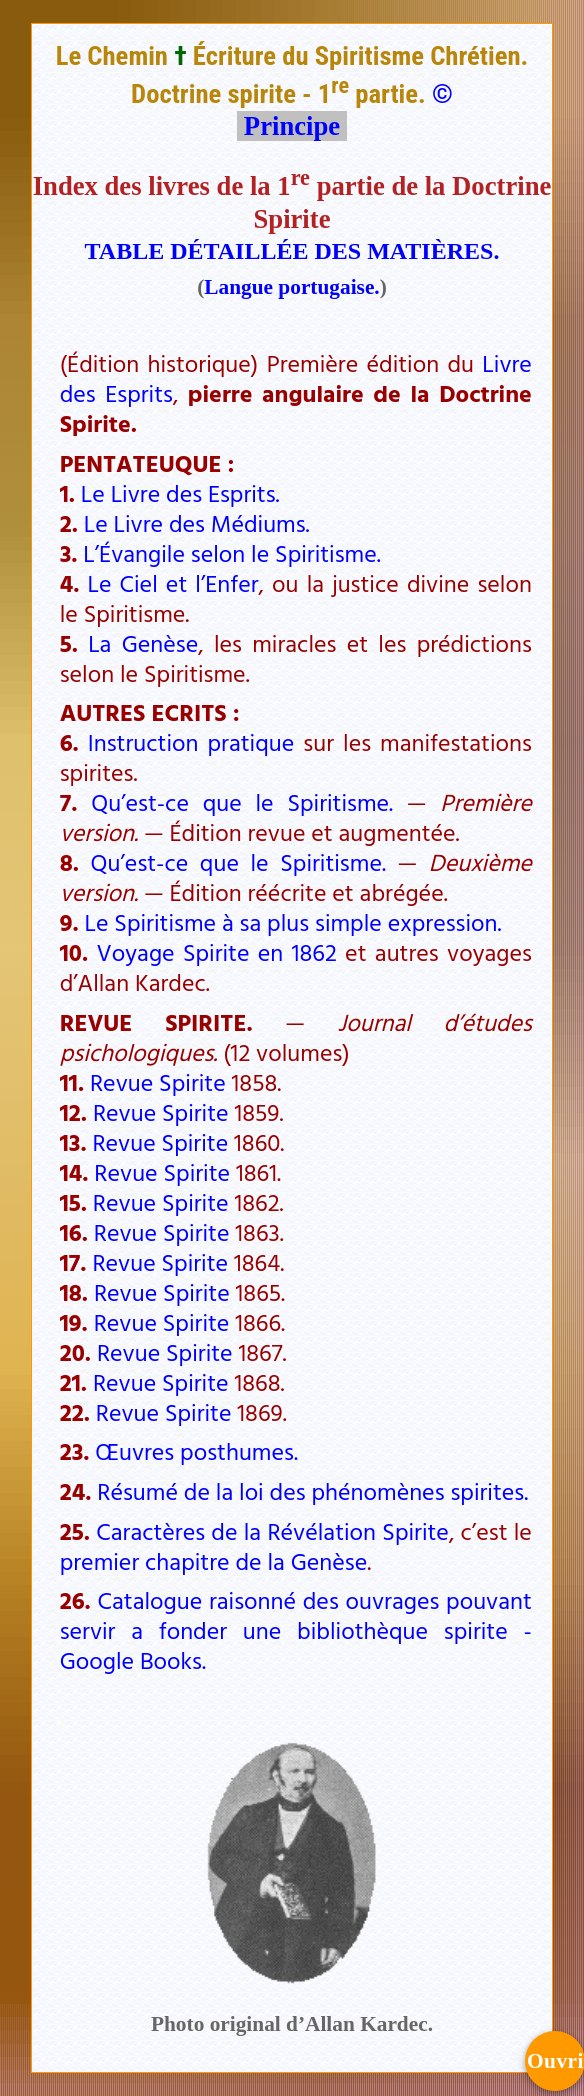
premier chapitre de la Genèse (214, 1561)
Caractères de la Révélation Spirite (272, 1531)
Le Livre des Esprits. (180, 493)
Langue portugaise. (291, 287)
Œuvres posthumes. (196, 1451)
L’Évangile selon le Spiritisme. (231, 553)
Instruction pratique (191, 742)
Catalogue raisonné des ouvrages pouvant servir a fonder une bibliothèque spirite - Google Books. (296, 1630)
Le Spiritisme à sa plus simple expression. (293, 922)
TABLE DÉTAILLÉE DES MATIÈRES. (292, 251)
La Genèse (143, 643)
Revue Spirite (158, 1082)
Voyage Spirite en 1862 (216, 952)
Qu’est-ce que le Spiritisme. (242, 802)
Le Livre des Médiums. (197, 523)
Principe (292, 126)
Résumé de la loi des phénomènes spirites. (312, 1491)
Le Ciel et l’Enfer (172, 583)
